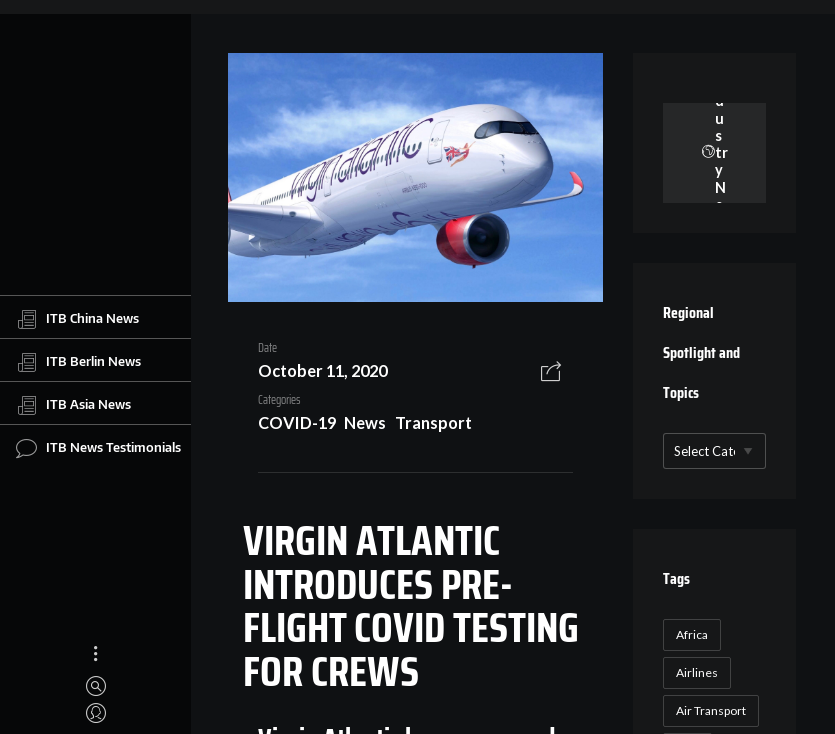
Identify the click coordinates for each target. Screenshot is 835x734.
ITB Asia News (73, 405)
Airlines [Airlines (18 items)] (697, 672)
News (365, 422)
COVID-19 (297, 422)
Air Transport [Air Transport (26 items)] (711, 710)
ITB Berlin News (78, 362)
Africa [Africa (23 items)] (692, 634)
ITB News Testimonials (98, 448)
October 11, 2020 (322, 370)
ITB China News (77, 319)
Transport (433, 422)
